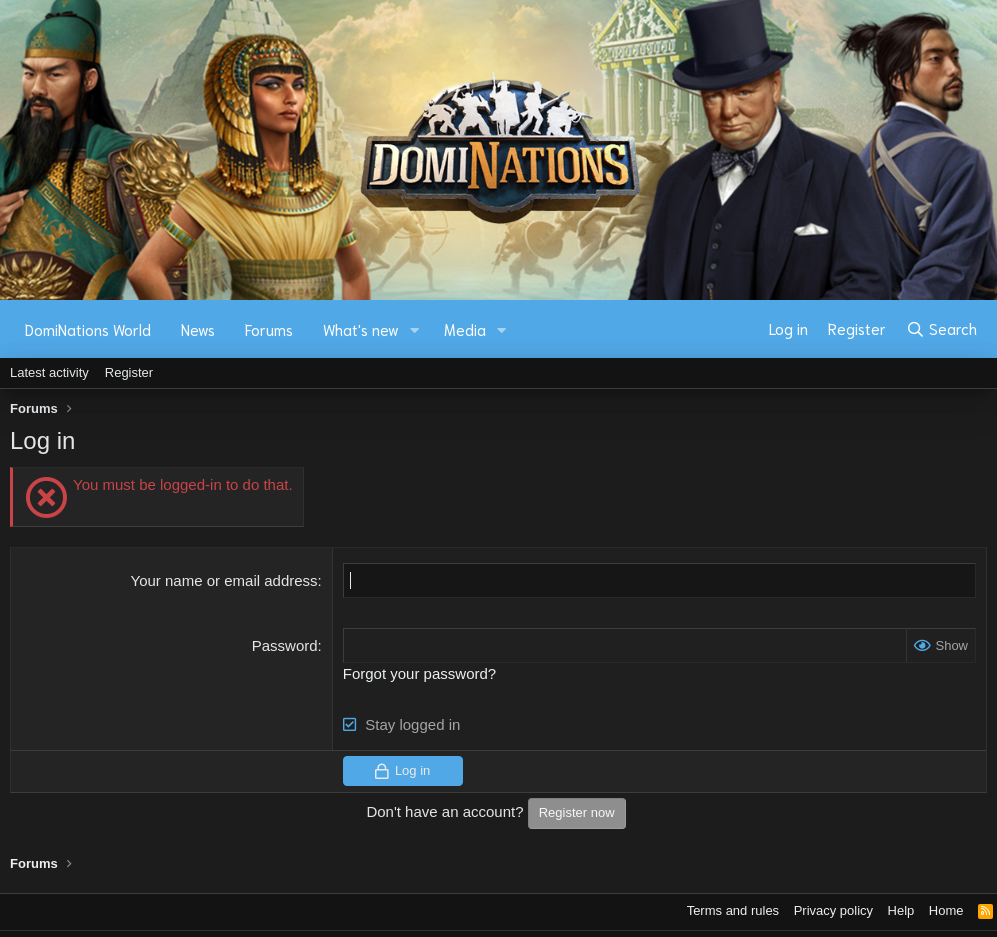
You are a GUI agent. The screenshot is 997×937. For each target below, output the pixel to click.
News (198, 329)
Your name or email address (224, 580)
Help (901, 910)
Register (129, 372)
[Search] (941, 329)
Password (285, 645)
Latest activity (49, 372)
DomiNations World (88, 329)
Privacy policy (833, 910)
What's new (361, 329)
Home (946, 910)
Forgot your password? (419, 673)
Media (465, 329)
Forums (269, 329)
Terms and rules (733, 910)
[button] (415, 329)
